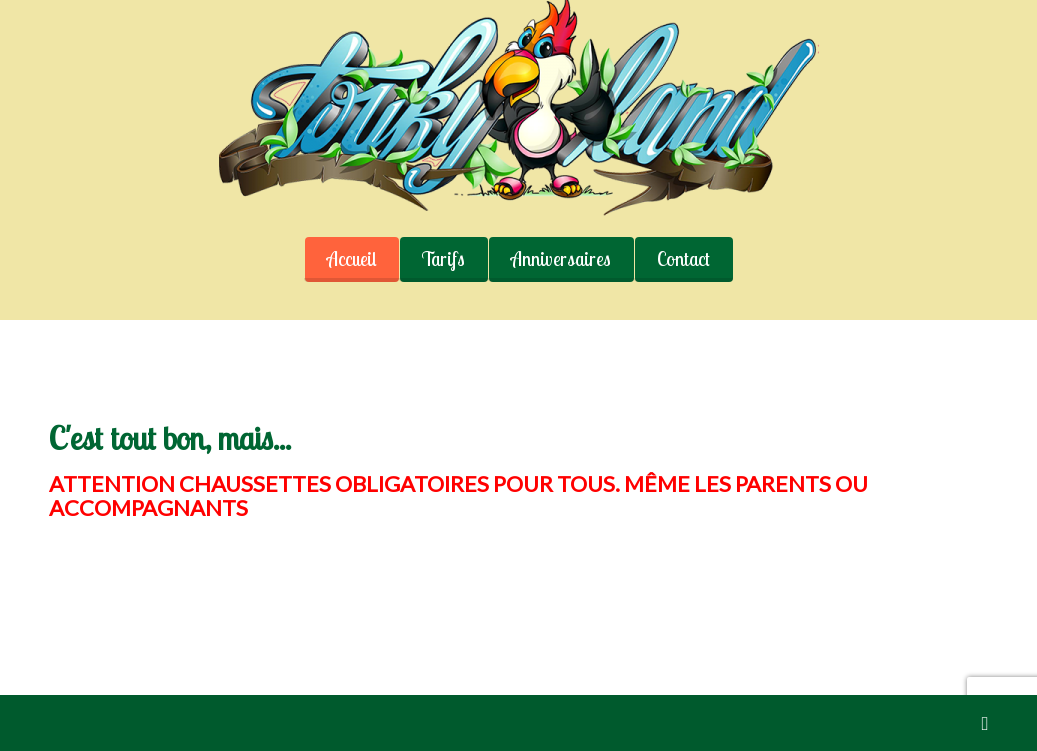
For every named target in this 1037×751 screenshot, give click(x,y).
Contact (683, 259)
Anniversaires (561, 259)
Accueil (351, 259)
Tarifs (443, 259)
